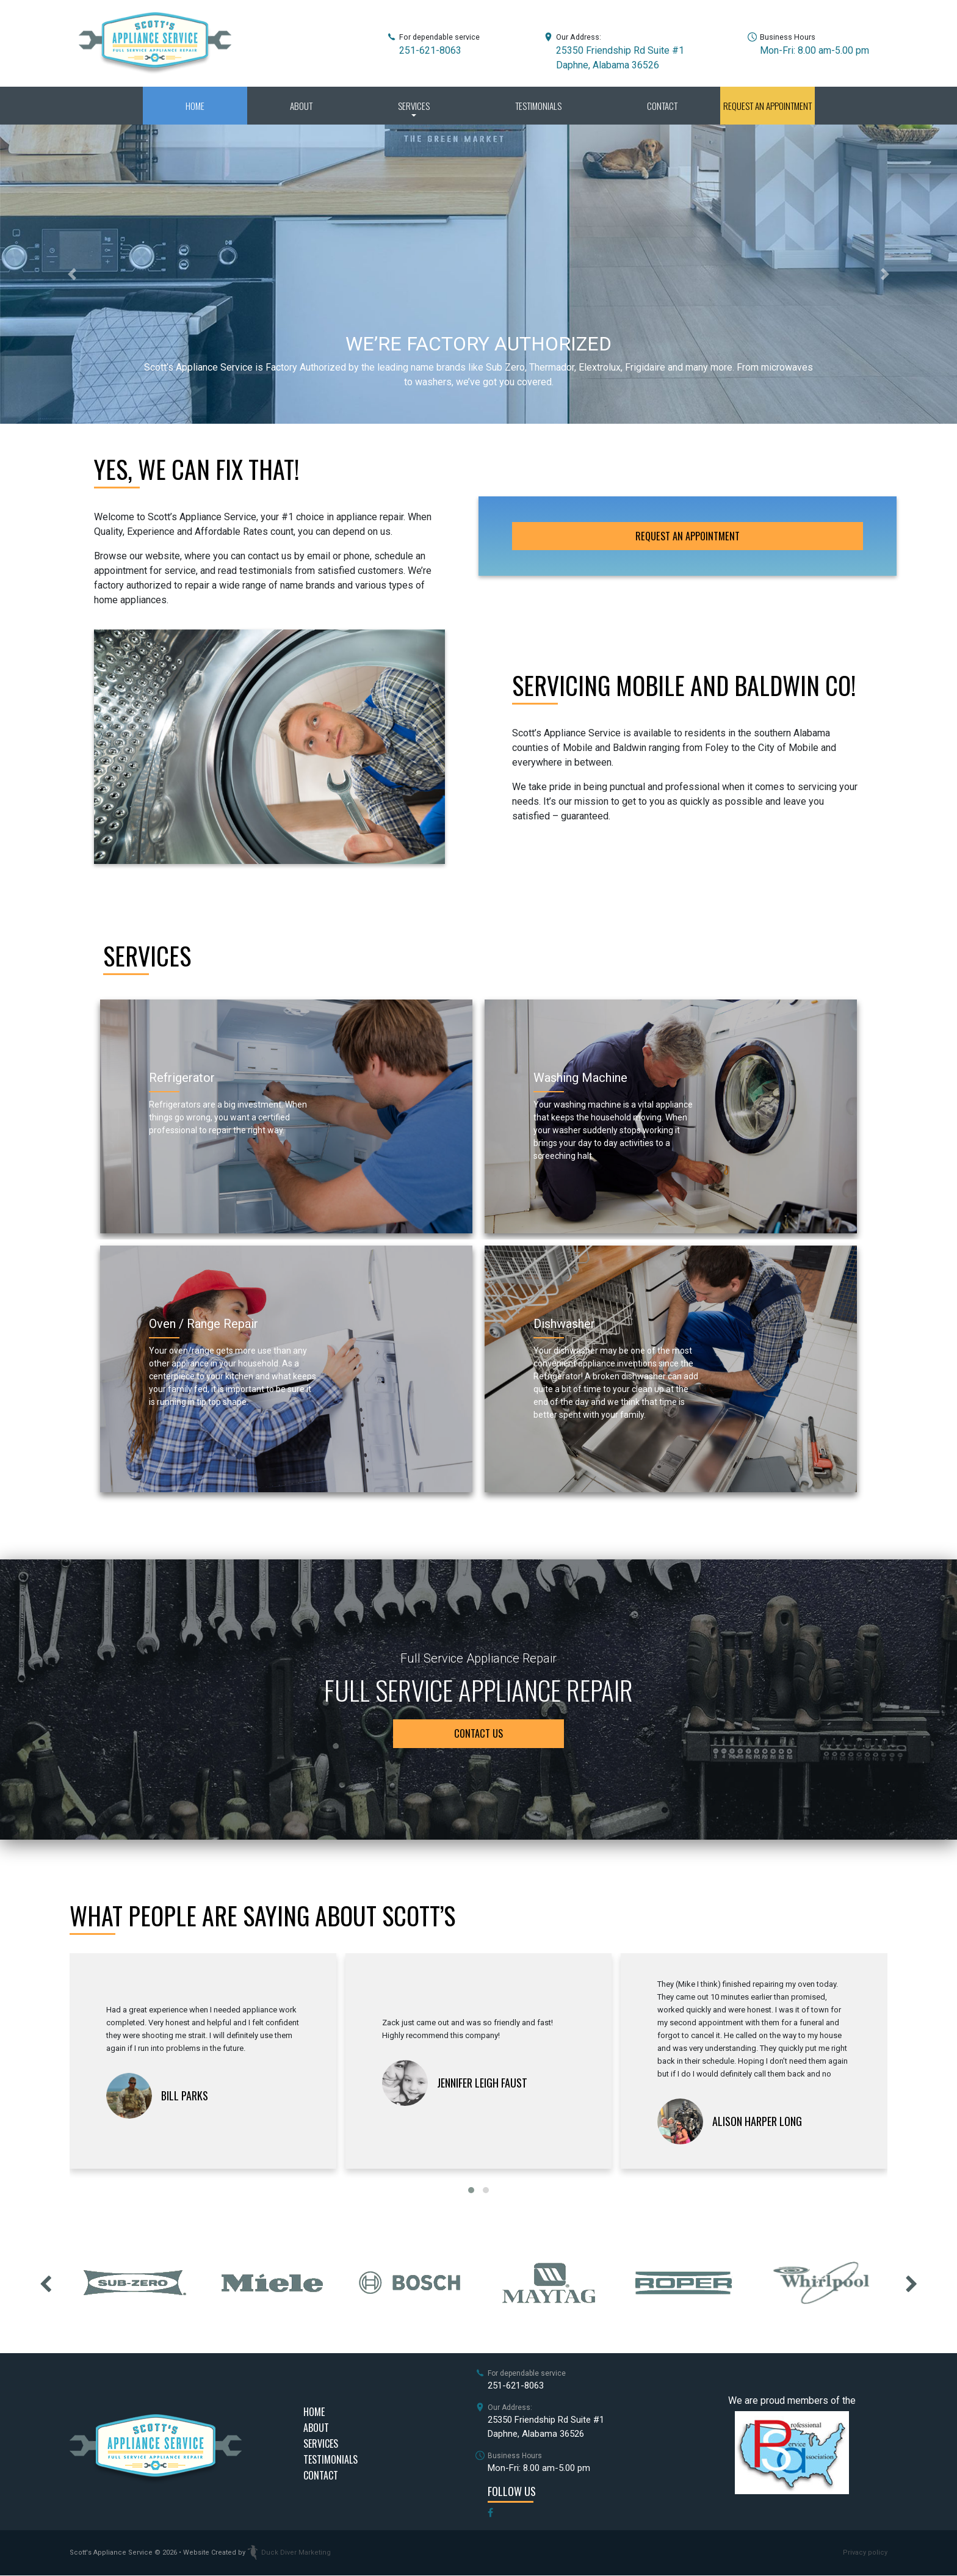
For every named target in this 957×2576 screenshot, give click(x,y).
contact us (478, 1733)
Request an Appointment (767, 105)
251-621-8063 (430, 50)
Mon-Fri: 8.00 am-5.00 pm (814, 50)
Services (414, 105)
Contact (662, 105)
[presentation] (45, 2283)
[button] (71, 274)
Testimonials (538, 105)
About (301, 105)
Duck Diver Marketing (289, 2553)
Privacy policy (865, 2553)
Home (195, 105)
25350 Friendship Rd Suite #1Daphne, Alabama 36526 (546, 2427)
